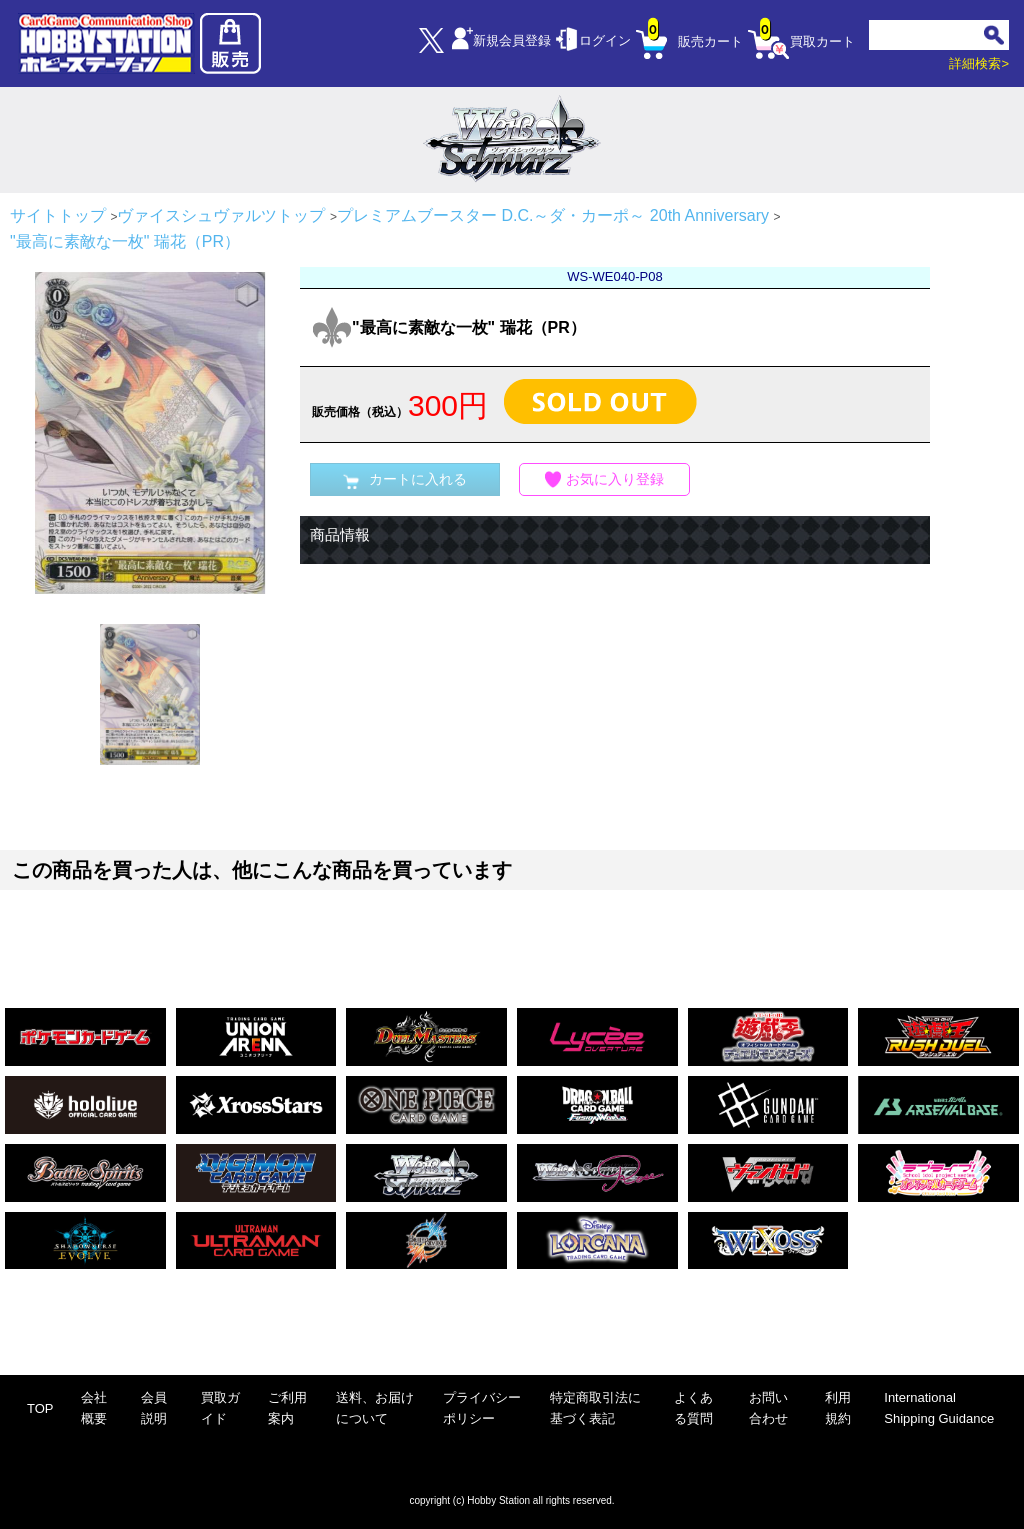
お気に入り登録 (605, 479)
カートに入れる (405, 479)
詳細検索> (979, 63)
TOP (40, 1408)
